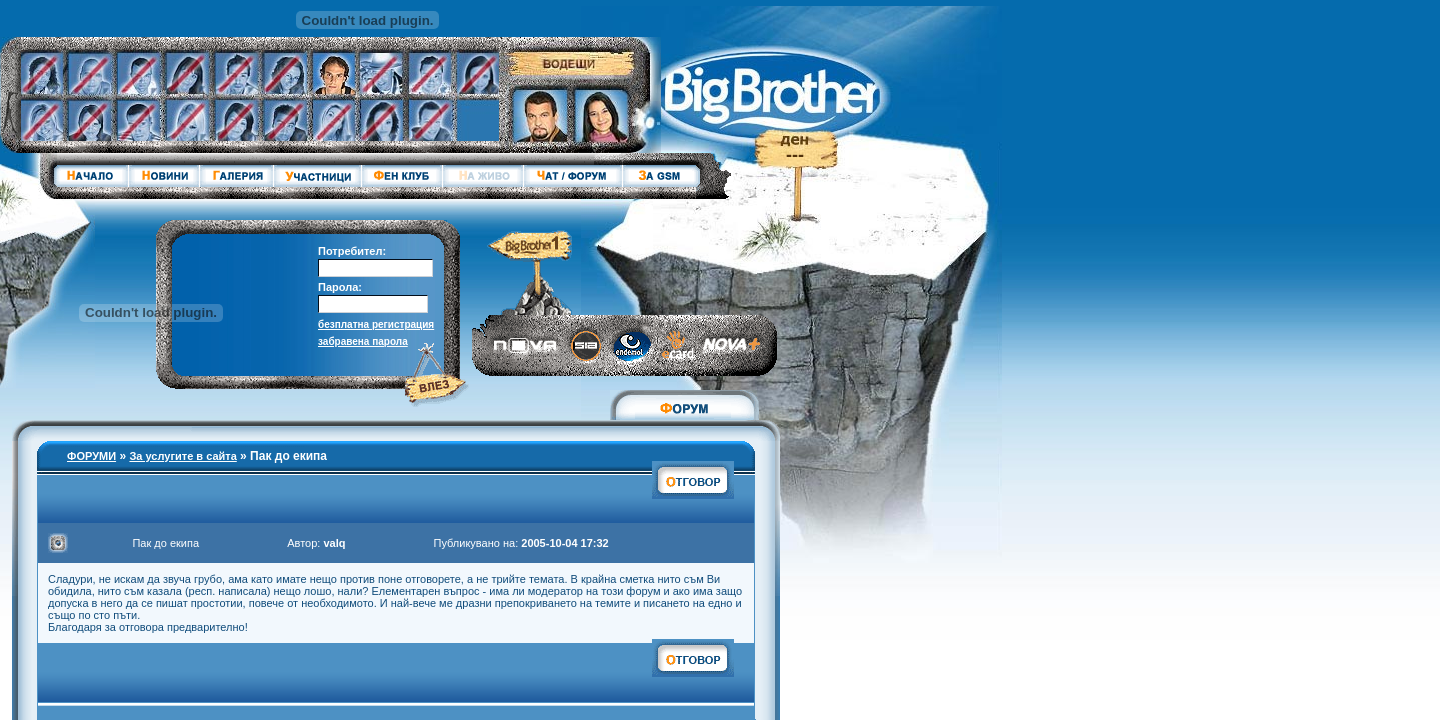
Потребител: (352, 251)
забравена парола (363, 341)
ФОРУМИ (91, 456)
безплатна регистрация (376, 324)
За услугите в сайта (182, 456)
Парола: (340, 287)
